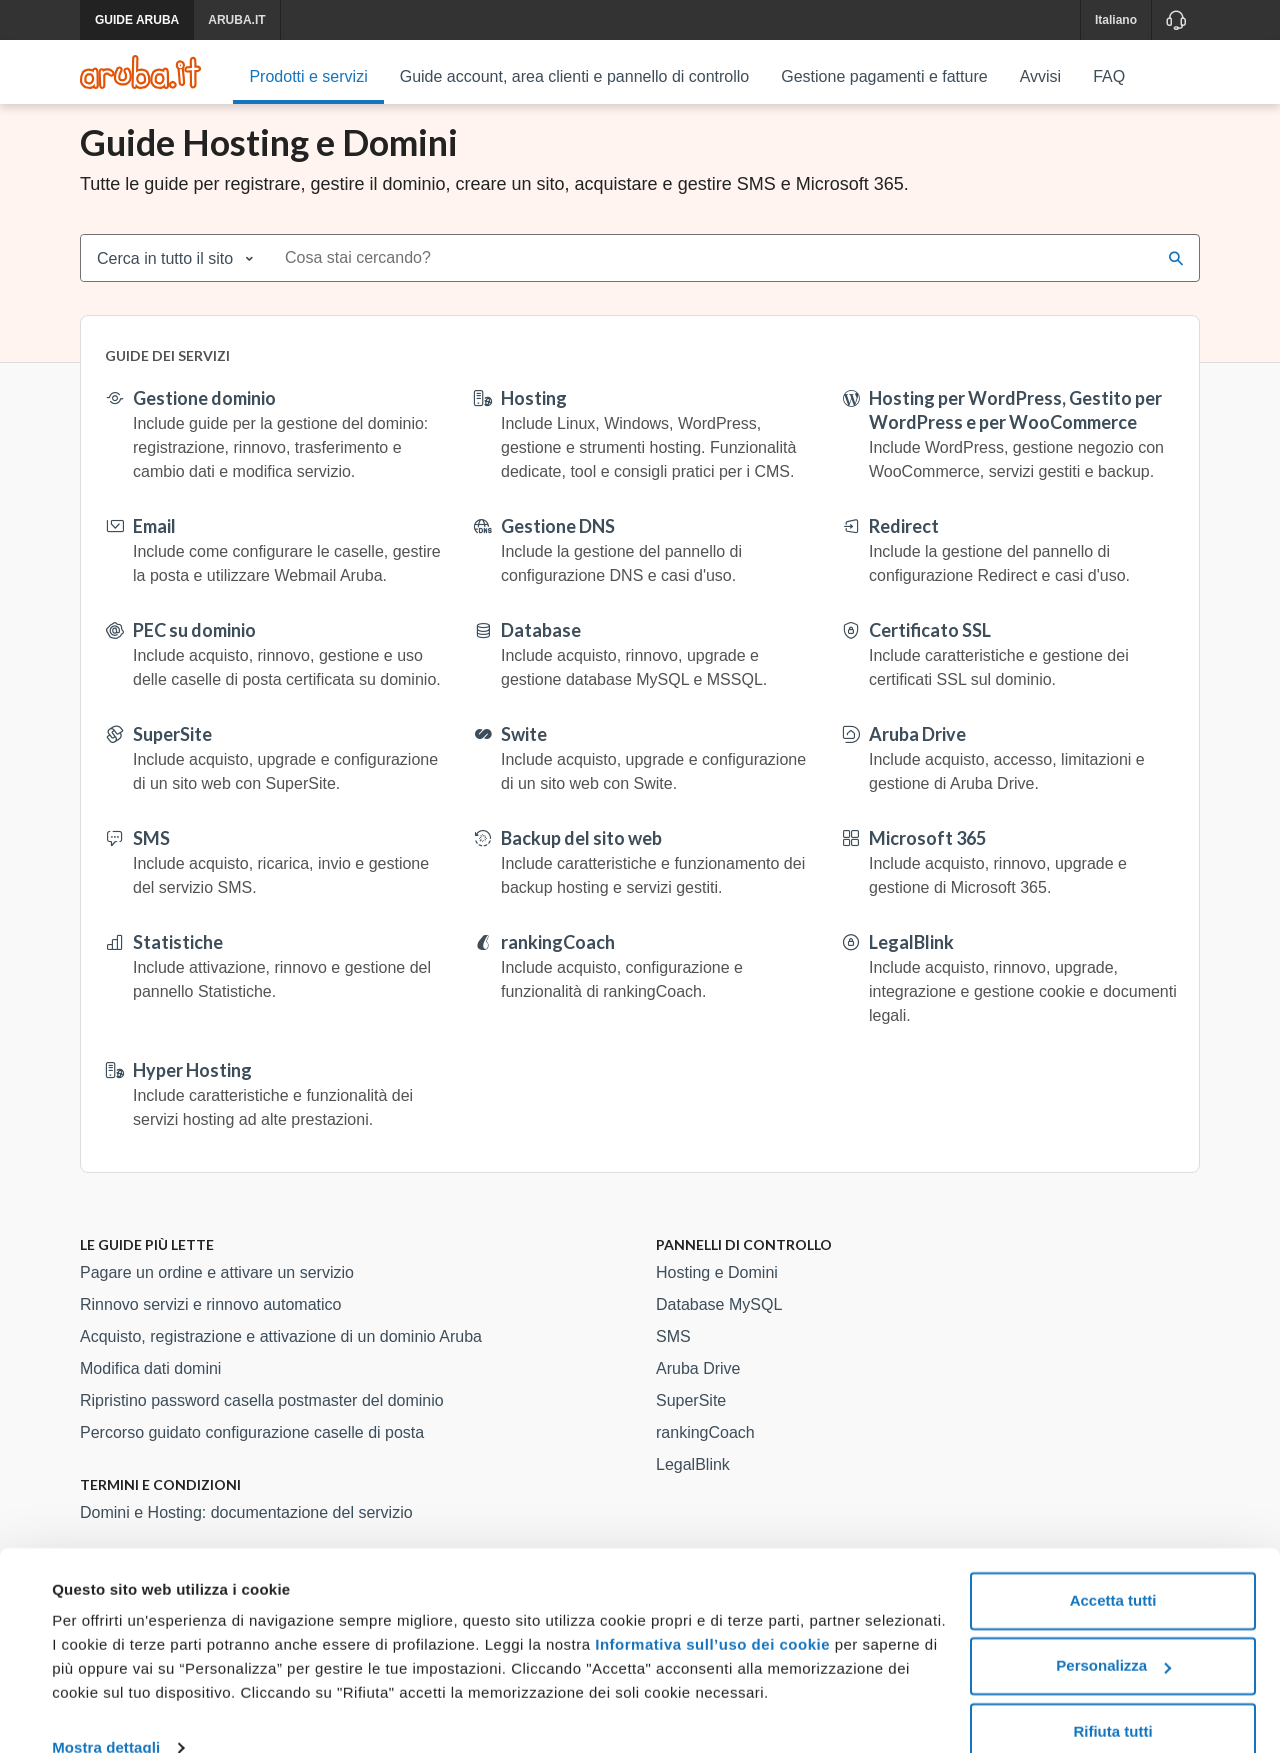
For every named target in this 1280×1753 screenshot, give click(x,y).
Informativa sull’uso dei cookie (710, 1610)
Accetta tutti (1113, 1566)
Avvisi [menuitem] (1041, 76)
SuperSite (691, 1423)
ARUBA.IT (236, 20)
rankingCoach (705, 1455)
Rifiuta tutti (1112, 1697)
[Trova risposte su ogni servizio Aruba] (140, 72)
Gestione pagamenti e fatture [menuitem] (884, 76)
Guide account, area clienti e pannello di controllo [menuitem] (575, 76)
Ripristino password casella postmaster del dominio (262, 1423)
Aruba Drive (698, 1391)
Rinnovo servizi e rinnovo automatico (210, 1327)
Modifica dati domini (150, 1391)
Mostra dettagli (106, 1713)
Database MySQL (719, 1327)
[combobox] (713, 281)
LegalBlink (693, 1487)
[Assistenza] (1175, 20)
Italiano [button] (1116, 20)
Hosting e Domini (717, 1295)
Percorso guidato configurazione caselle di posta (252, 1455)
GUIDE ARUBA (137, 20)
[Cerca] (1176, 281)
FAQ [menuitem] (1109, 76)
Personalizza (1113, 1631)
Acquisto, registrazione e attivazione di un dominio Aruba (281, 1359)
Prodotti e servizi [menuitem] (308, 76)
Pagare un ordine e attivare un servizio (217, 1295)
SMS (673, 1359)
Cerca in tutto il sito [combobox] (165, 281)
